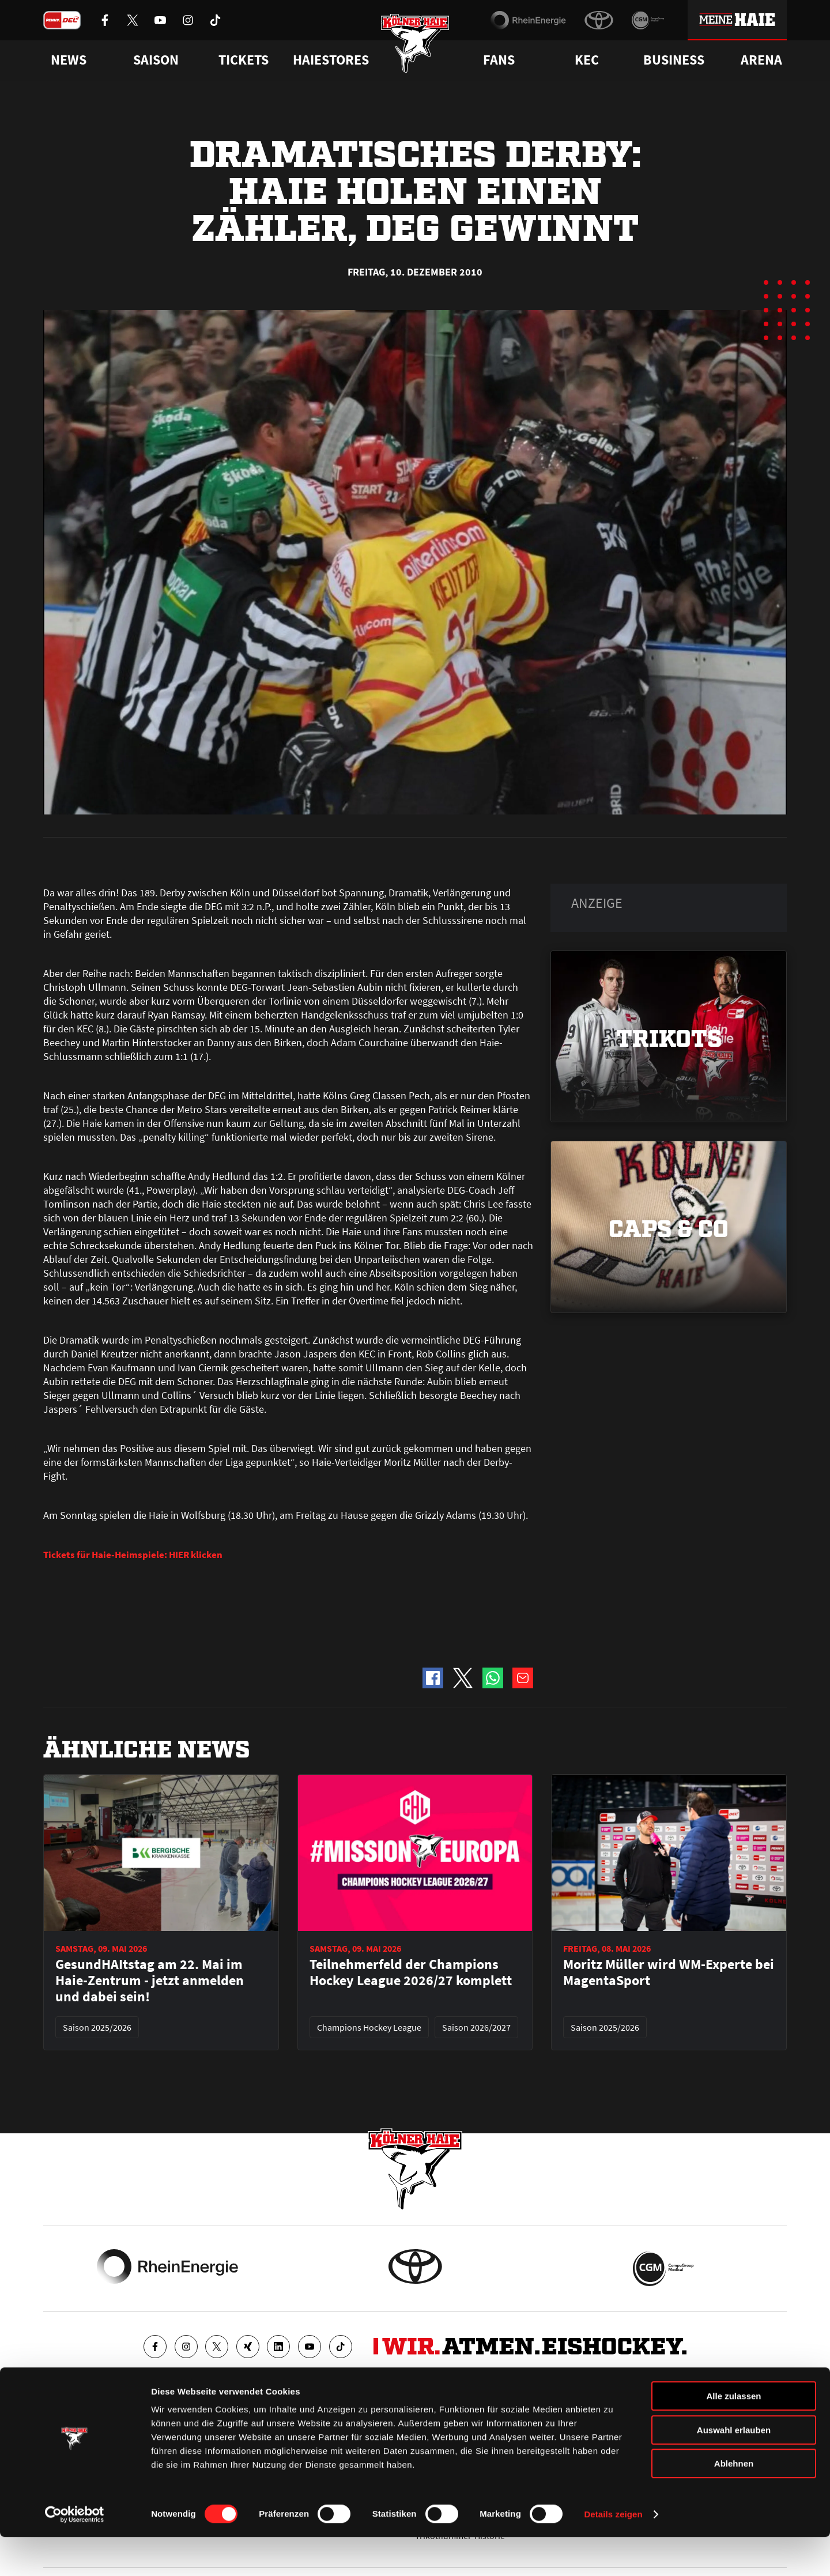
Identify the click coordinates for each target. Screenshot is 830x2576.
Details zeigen (613, 2553)
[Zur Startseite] (415, 47)
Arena (761, 60)
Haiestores (331, 60)
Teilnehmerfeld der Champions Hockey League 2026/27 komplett (411, 1972)
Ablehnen (733, 2502)
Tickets (243, 60)
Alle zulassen (733, 2435)
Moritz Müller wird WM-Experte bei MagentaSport (668, 1972)
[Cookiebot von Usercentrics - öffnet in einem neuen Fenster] (74, 2553)
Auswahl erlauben (734, 2469)
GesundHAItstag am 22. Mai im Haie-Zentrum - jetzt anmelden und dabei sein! (149, 1980)
